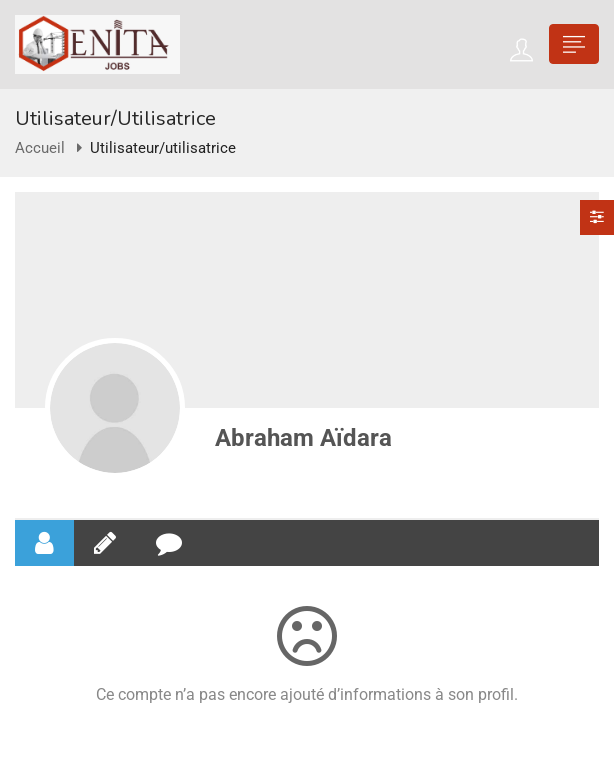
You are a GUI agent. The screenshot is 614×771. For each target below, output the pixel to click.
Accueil (40, 148)
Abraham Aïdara (303, 438)
